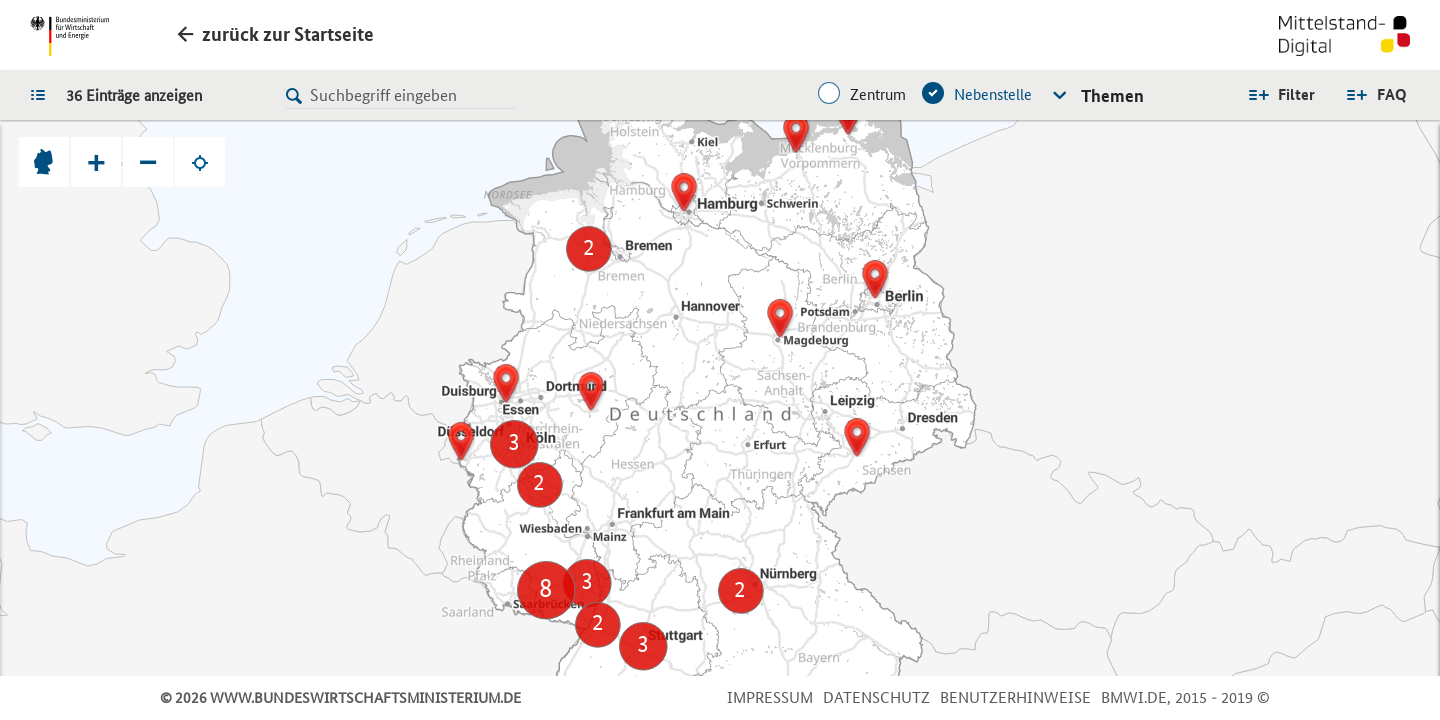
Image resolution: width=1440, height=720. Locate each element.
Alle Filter (1281, 94)
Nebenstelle (993, 94)
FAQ (1392, 94)
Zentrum (878, 94)
